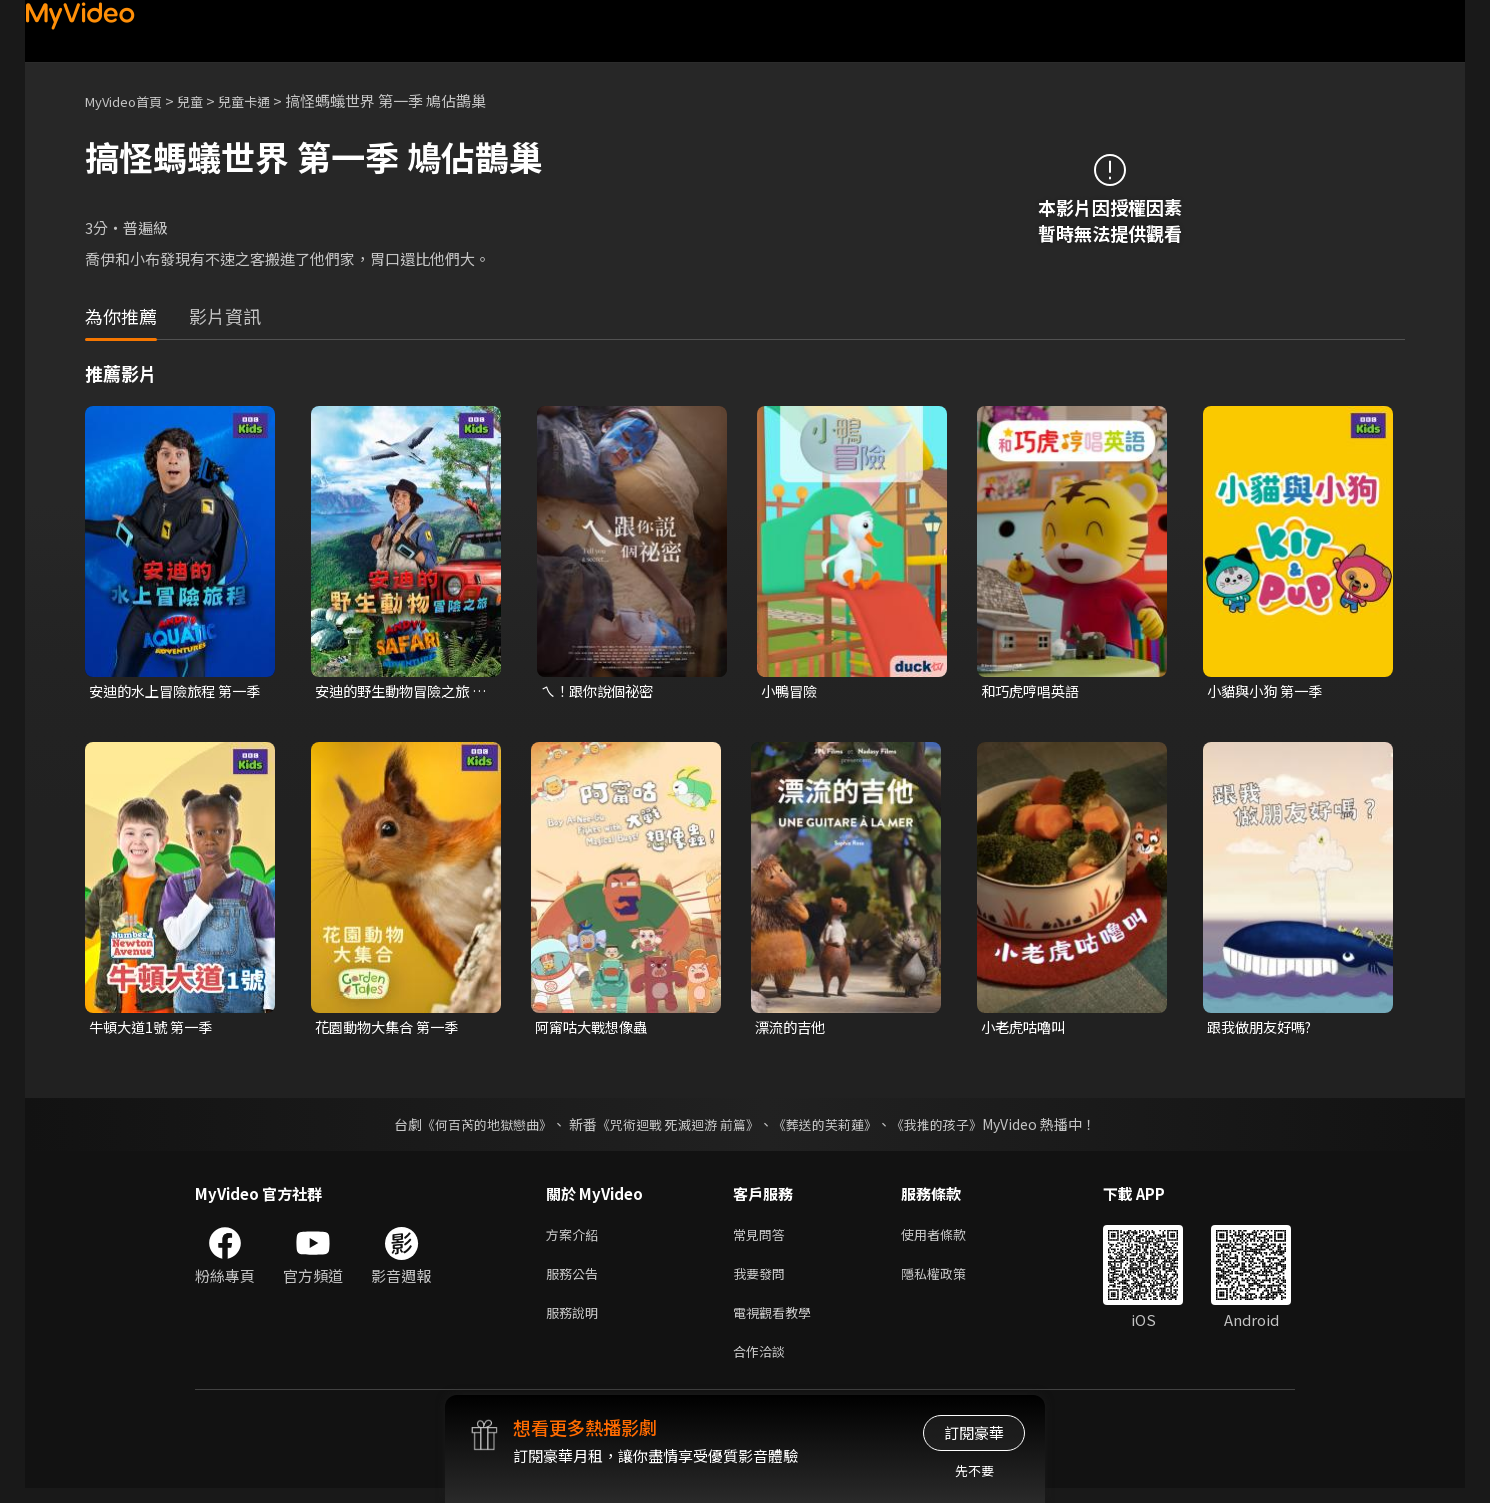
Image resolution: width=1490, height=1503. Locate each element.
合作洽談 (763, 1364)
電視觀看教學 (778, 1322)
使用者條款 (950, 1238)
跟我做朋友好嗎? (1263, 1029)
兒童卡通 (266, 100)
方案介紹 (576, 1238)
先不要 (974, 1470)
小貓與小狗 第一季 (1268, 691)
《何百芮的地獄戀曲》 (474, 1127)
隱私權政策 (950, 1280)
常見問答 (763, 1238)
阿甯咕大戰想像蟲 (595, 1029)
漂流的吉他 (792, 1029)
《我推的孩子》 (952, 1127)
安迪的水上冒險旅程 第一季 (173, 692)
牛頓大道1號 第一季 (154, 1029)
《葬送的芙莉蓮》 (833, 1127)
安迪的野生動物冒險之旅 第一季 (397, 692)
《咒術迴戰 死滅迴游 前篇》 (676, 1127)
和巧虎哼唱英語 (1033, 691)
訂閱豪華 (974, 1432)
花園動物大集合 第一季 (391, 1029)
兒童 (206, 100)
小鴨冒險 (791, 691)
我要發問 (763, 1280)
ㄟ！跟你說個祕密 (601, 691)
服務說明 (576, 1322)
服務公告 (576, 1280)
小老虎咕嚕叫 (1026, 1029)
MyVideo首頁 (130, 100)
